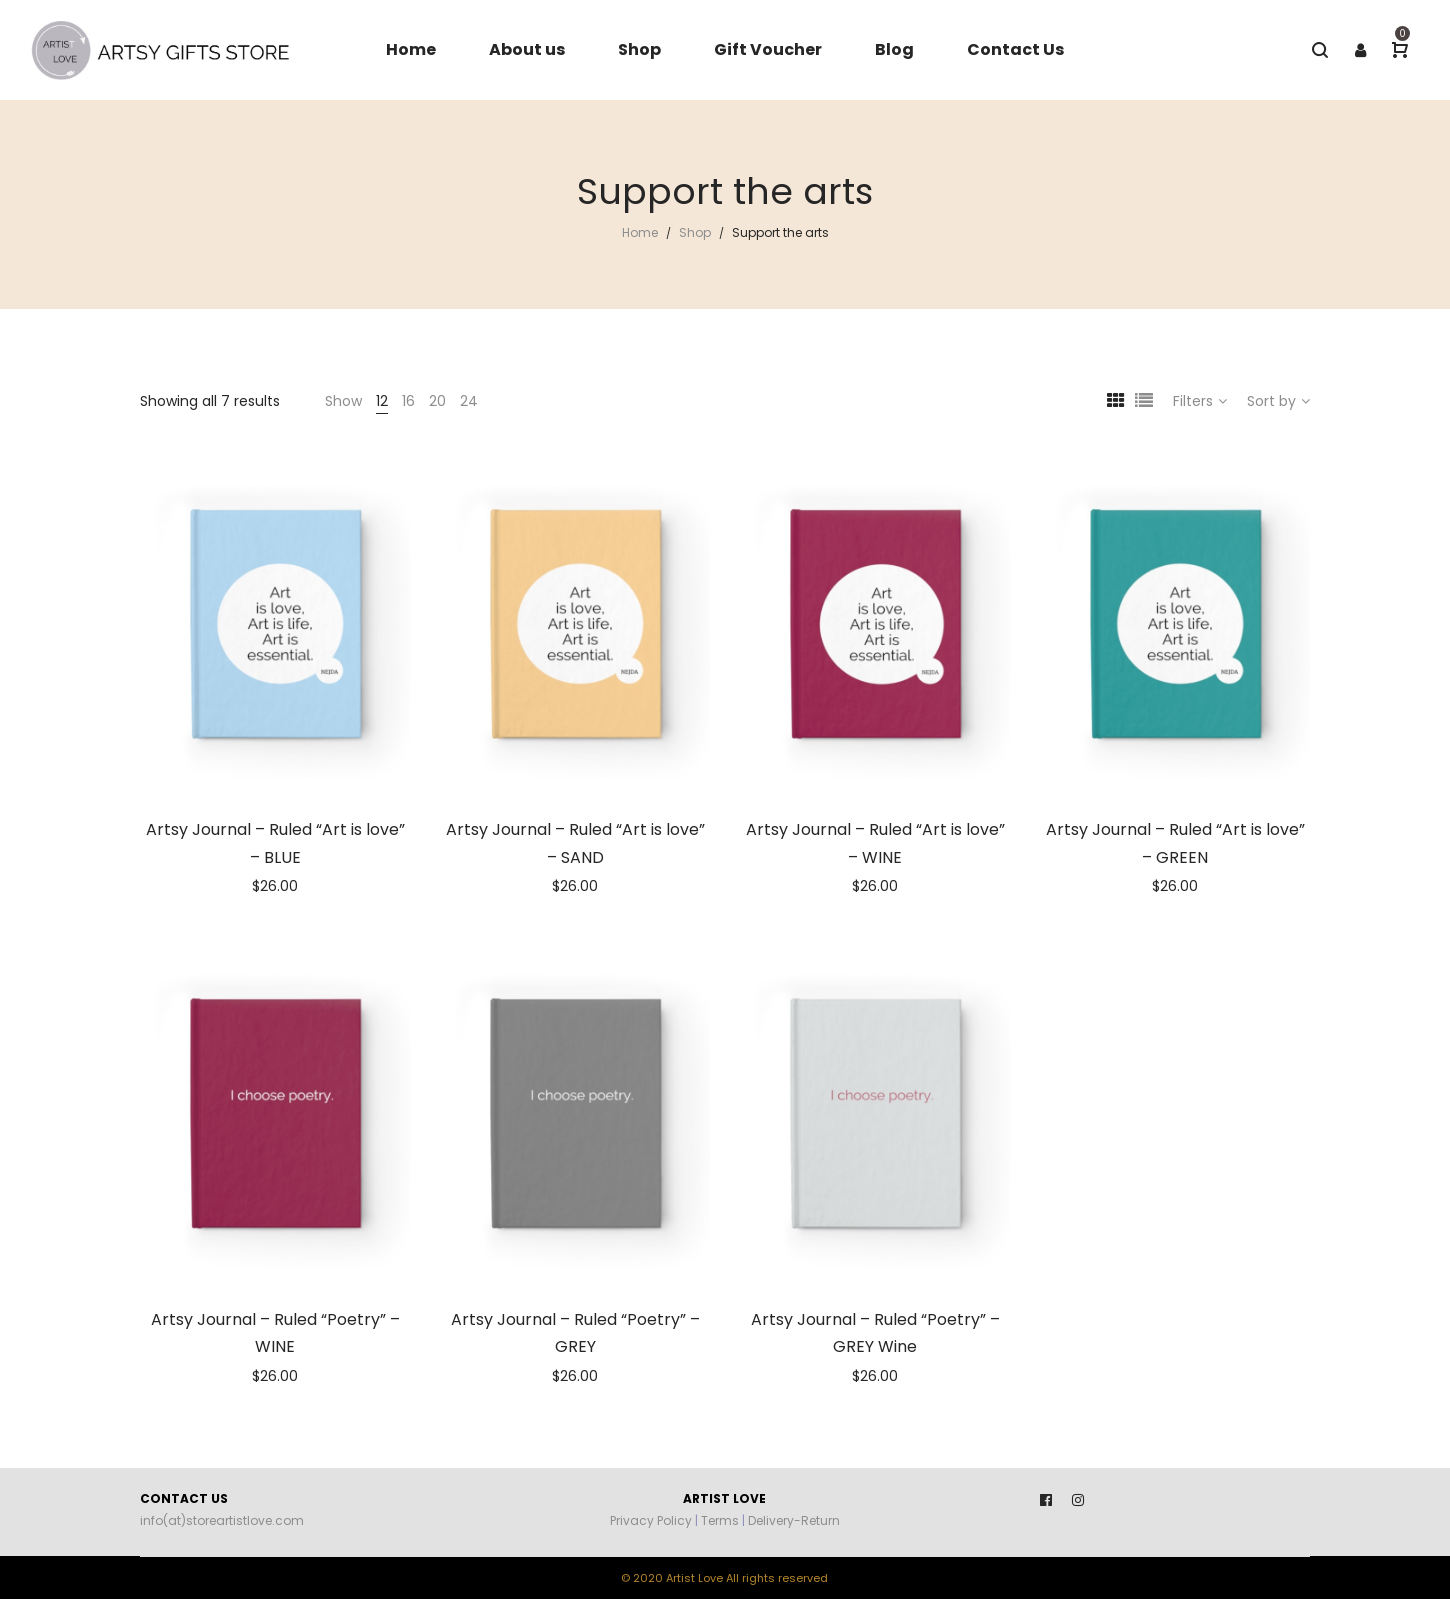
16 (408, 401)
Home (640, 232)
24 (469, 401)
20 (437, 401)
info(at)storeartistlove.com (222, 1520)
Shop (695, 232)
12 (382, 401)
